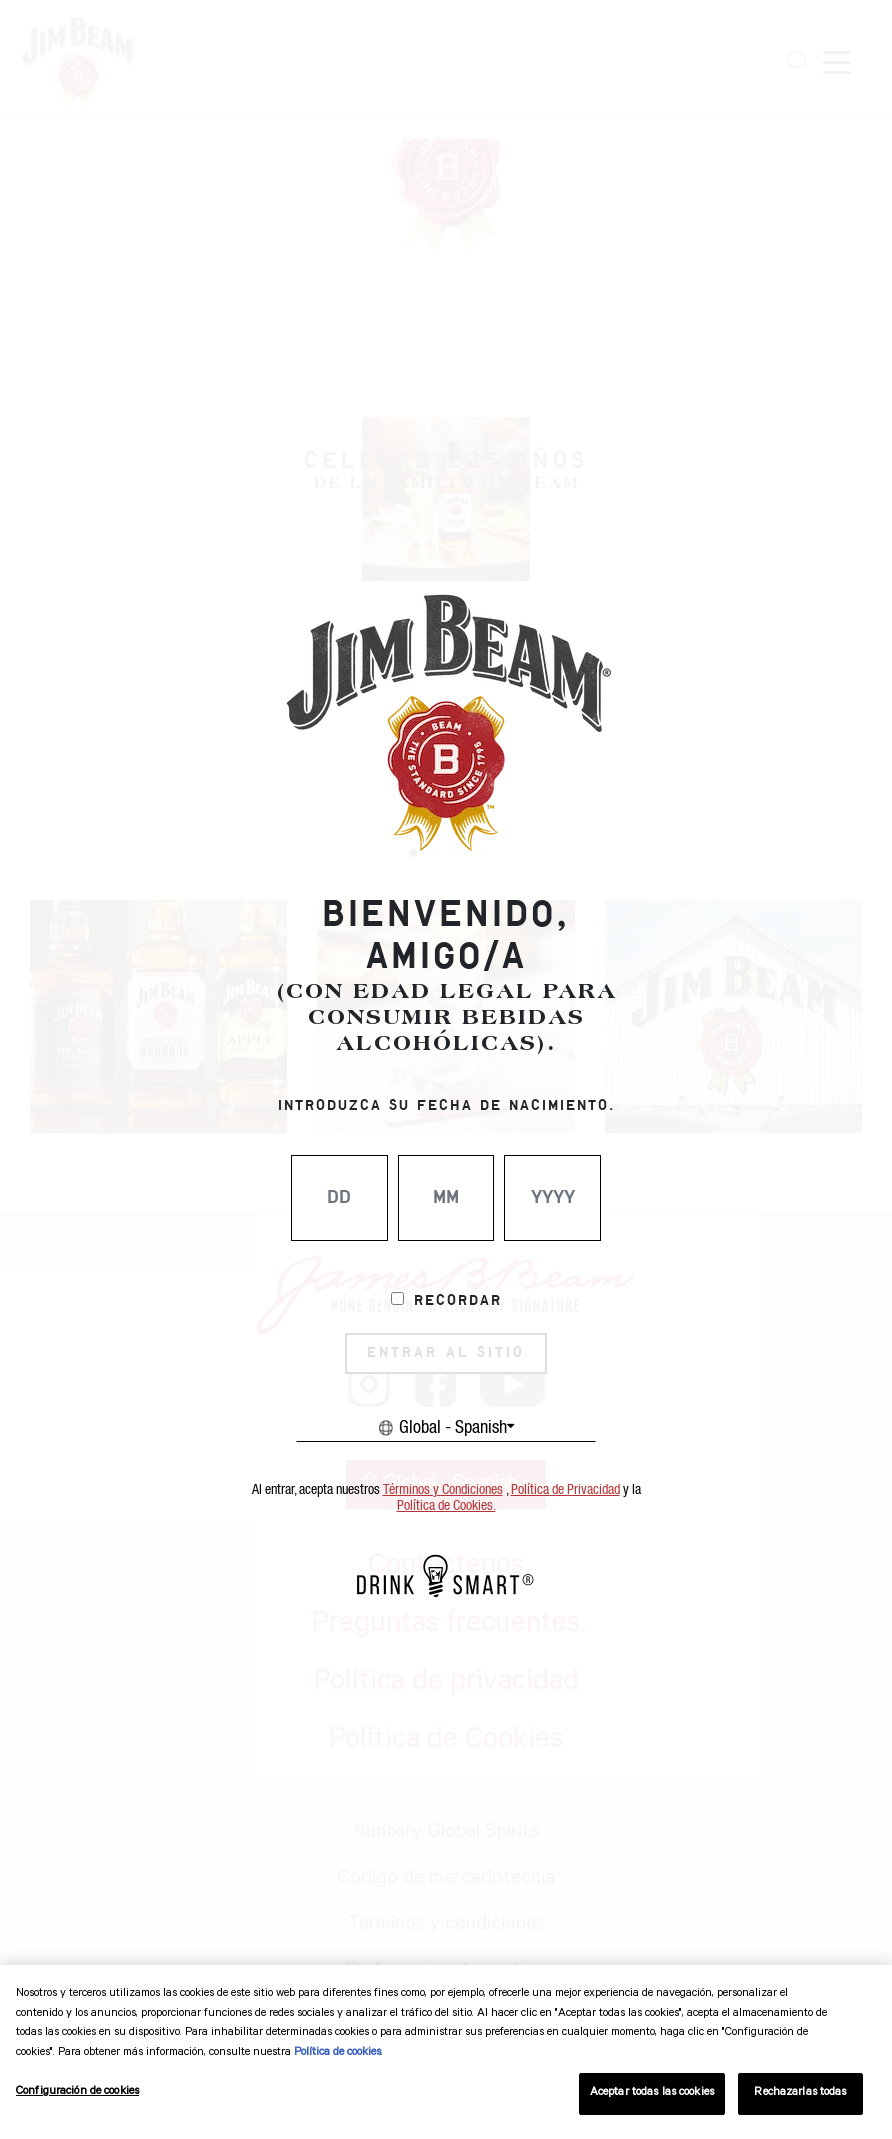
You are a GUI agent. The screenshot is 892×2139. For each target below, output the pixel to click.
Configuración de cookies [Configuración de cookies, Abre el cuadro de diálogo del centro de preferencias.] (77, 2092)
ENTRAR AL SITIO (446, 1353)
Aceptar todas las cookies (652, 2093)
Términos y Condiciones (443, 1490)
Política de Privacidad (565, 1490)
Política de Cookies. (446, 1506)
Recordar (458, 1301)
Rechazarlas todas (800, 2093)
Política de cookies (337, 2053)
